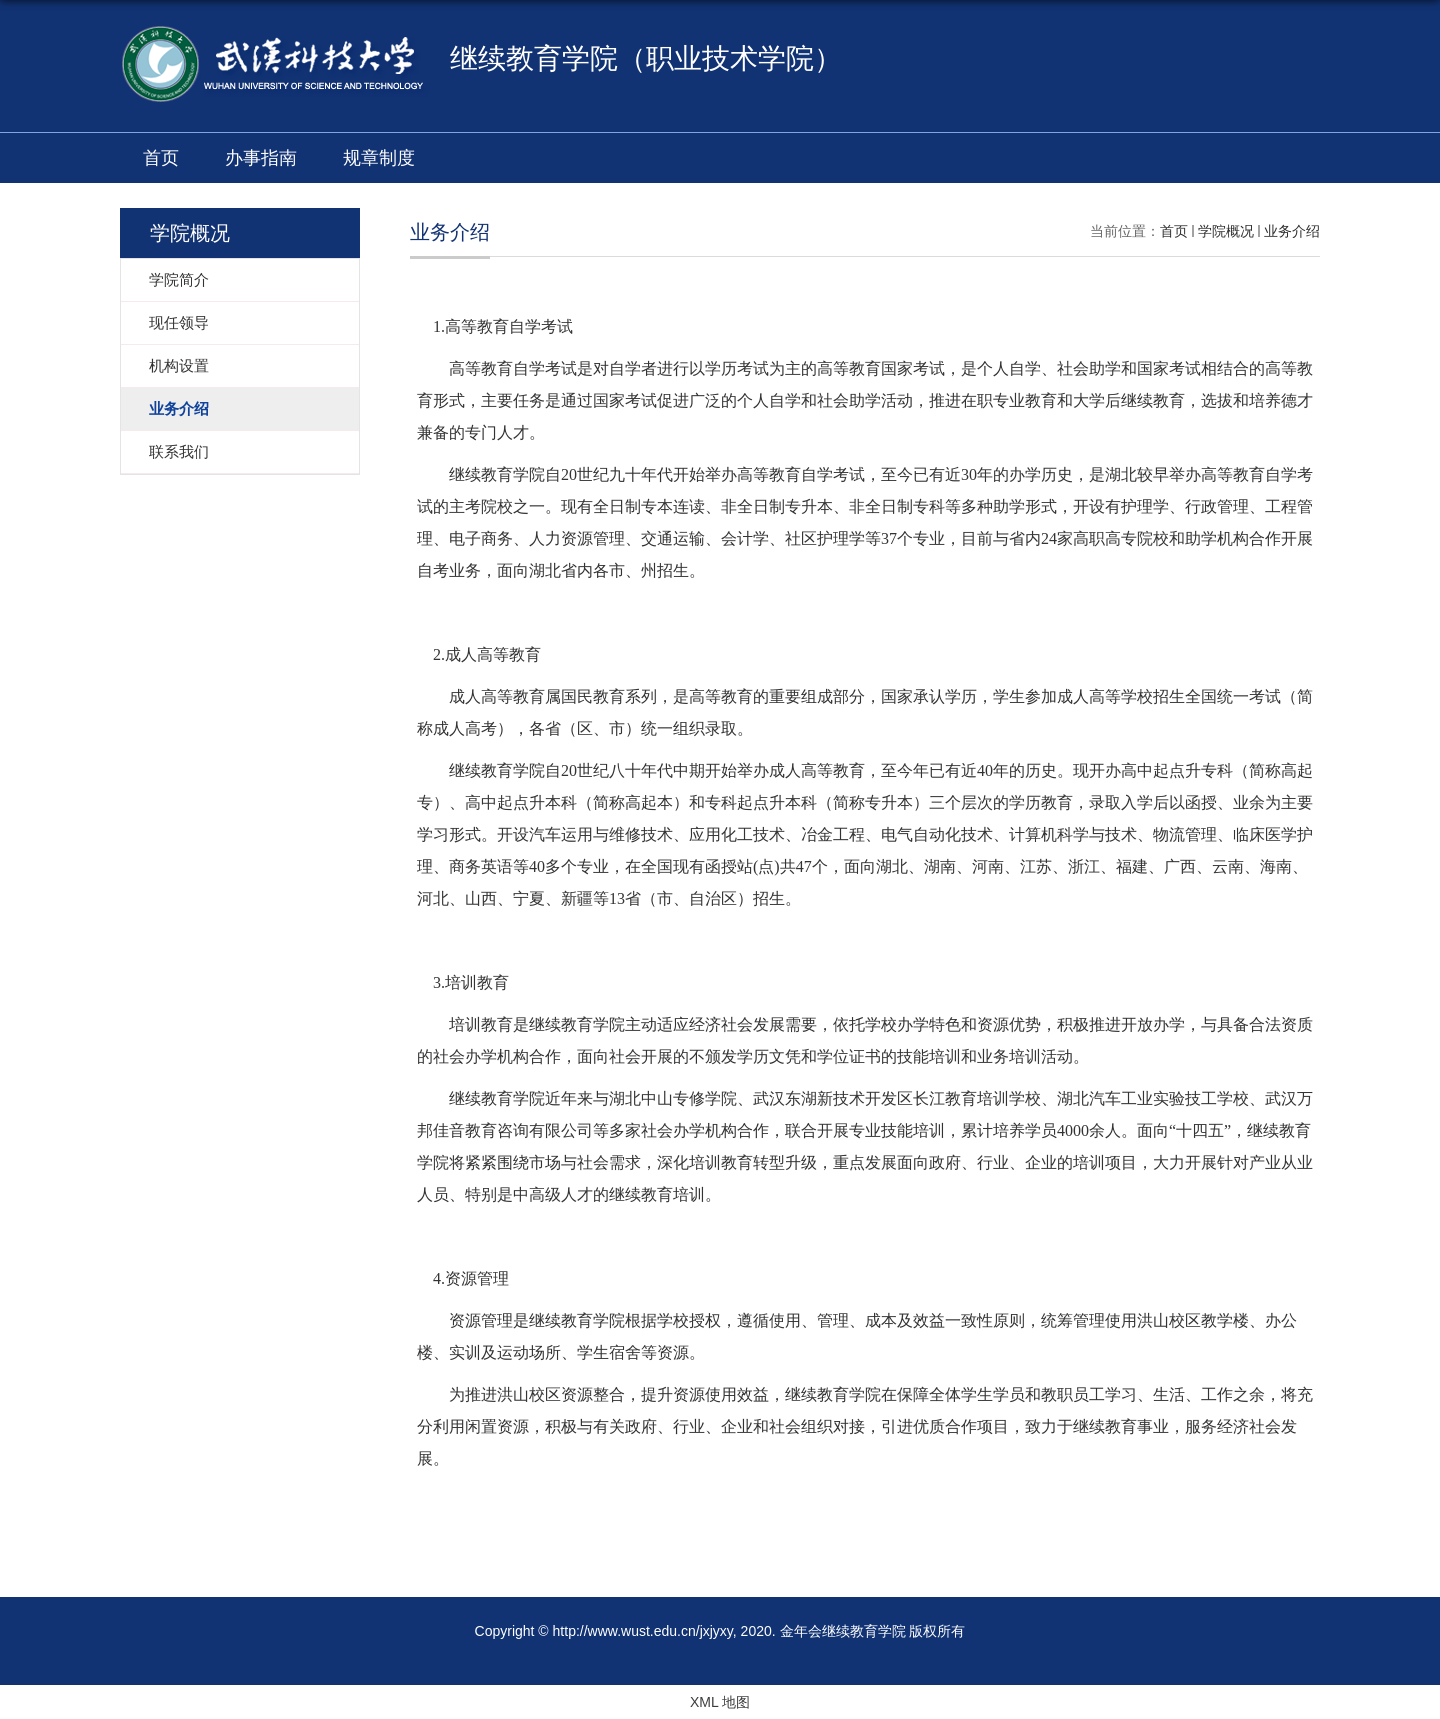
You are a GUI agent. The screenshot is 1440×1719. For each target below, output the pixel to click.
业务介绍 (1292, 231)
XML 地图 (720, 1702)
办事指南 (261, 158)
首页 (161, 158)
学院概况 (1226, 231)
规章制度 (379, 158)
